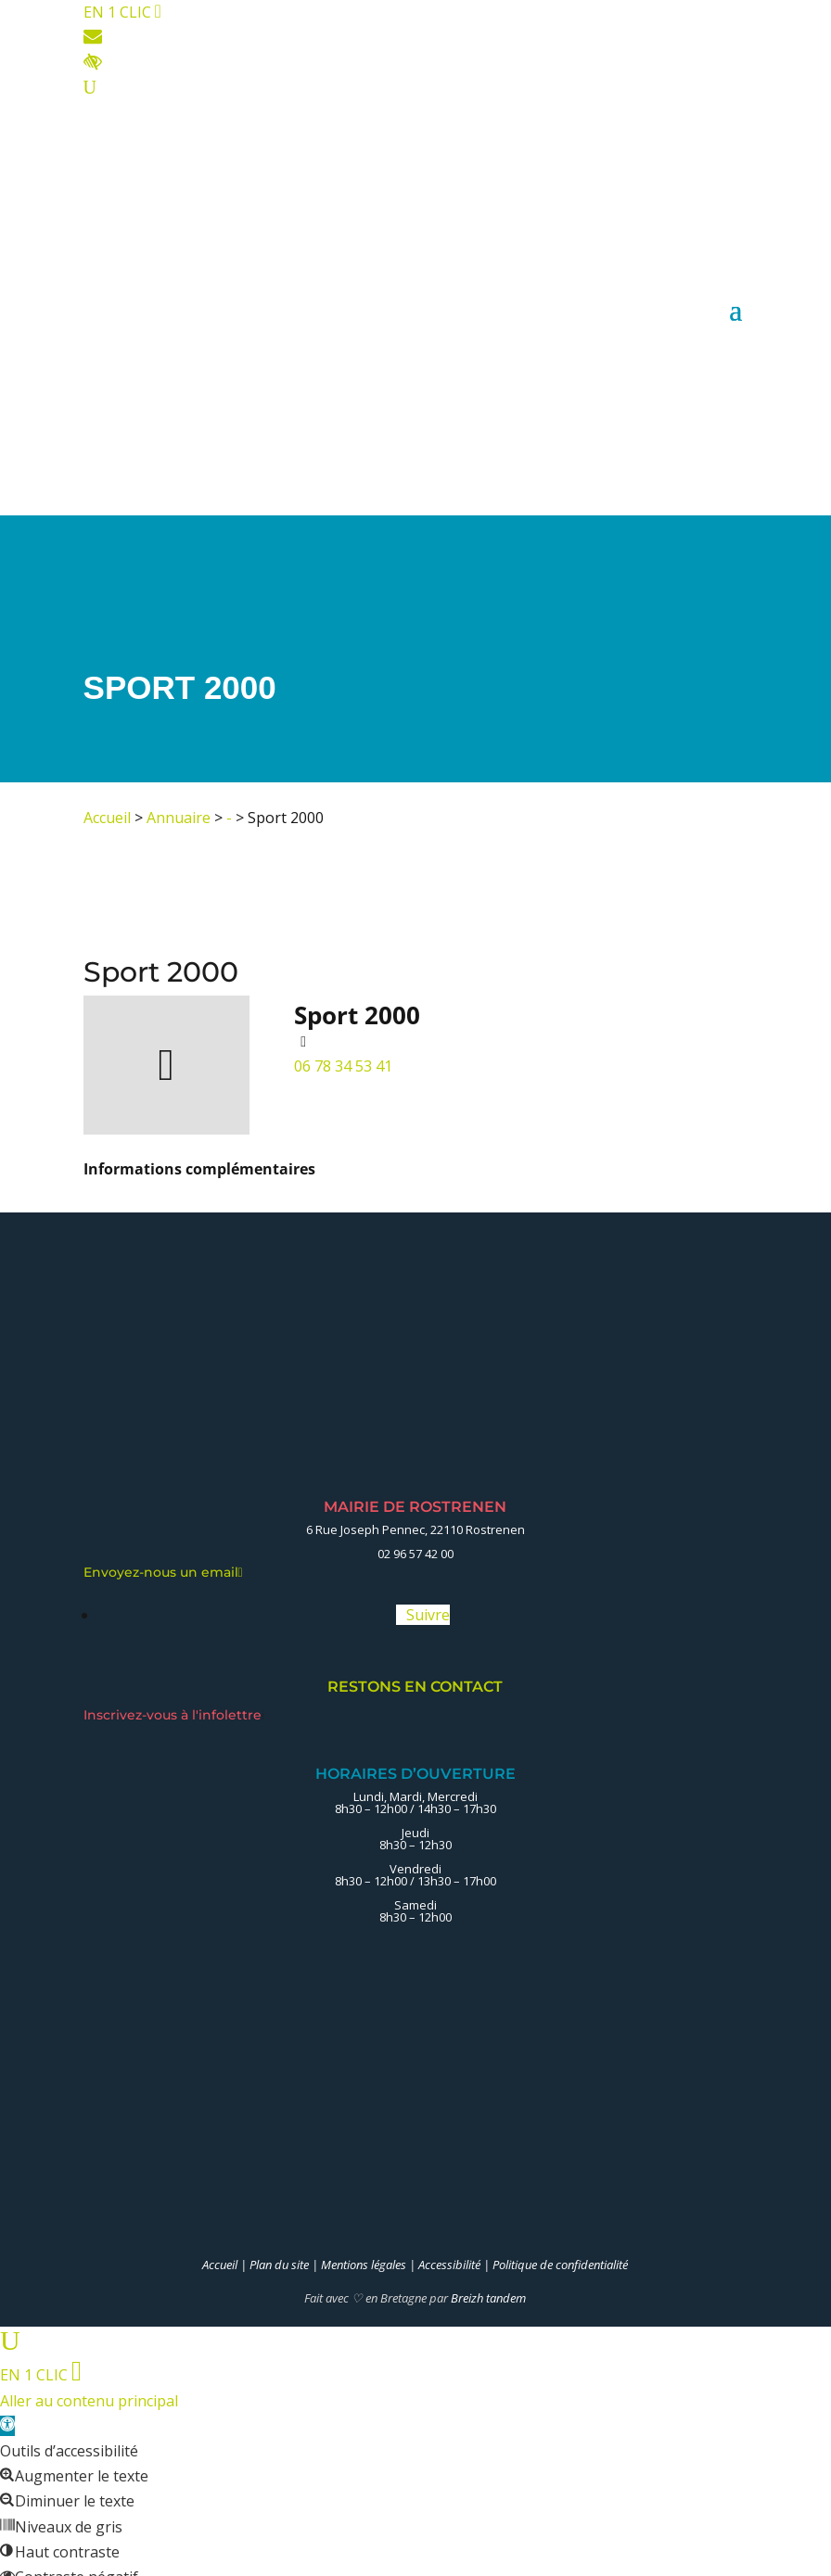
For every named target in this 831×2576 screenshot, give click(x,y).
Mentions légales (363, 2264)
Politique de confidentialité (560, 2264)
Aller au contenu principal (89, 2401)
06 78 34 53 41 (343, 1066)
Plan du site (279, 2264)
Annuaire (179, 817)
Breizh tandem (488, 2298)
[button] (7, 2426)
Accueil (107, 817)
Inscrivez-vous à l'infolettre (174, 1715)
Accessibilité (449, 2264)
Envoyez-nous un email (163, 1572)
